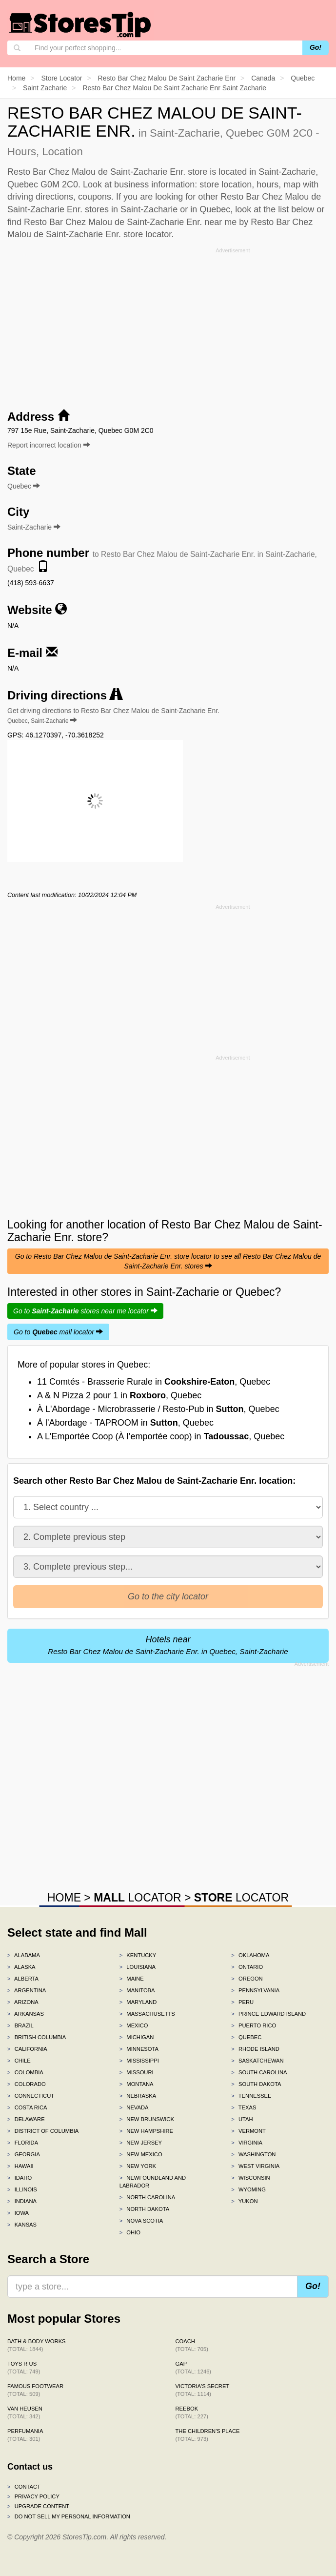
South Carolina (259, 2072)
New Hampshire (146, 2131)
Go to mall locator (58, 1332)
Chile (19, 2061)
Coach (192, 2345)
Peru (242, 2002)
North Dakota (144, 2209)
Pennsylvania (255, 1990)
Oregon (246, 1979)
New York (137, 2166)
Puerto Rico (253, 2025)
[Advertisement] (168, 325)
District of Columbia (43, 2131)
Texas (243, 2107)
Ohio (129, 2232)
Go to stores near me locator (85, 1311)
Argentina (26, 1990)
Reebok (192, 2412)
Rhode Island (255, 2049)
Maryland (138, 2002)
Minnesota (138, 2049)
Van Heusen (24, 2412)
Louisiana (137, 1967)
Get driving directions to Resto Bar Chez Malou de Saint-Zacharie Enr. (113, 715)
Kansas (22, 2225)
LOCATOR (137, 1897)
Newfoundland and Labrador (152, 2181)
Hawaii (20, 2166)
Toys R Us (23, 2367)
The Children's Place (208, 2435)
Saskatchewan (257, 2061)
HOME (64, 1897)
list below (296, 209)
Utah (242, 2119)
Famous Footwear (35, 2390)
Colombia (25, 2072)
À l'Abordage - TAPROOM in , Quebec (125, 1423)
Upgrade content (38, 2506)
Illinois (22, 2189)
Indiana (22, 2201)
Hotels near (168, 1645)
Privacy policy (33, 2496)
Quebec (246, 2037)
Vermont (248, 2131)
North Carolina (147, 2197)
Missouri (136, 2072)
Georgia (23, 2154)
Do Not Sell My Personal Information (68, 2516)
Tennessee (251, 2096)
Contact (23, 2487)
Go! (315, 47)
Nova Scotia (141, 2221)
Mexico (133, 2025)
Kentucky (138, 1955)
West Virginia (255, 2166)
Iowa (18, 2213)
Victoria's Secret (203, 2390)
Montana (136, 2084)
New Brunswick (146, 2119)
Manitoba (137, 1990)
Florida (22, 2143)
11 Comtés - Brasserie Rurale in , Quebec (153, 1382)
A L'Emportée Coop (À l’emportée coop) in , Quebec (160, 1436)
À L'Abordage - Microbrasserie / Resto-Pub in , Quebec (158, 1409)
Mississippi (139, 2061)
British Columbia (36, 2037)
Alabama (23, 1955)
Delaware (26, 2119)
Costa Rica (27, 2107)
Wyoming (248, 2189)
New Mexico (140, 2154)
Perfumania (25, 2435)
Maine (131, 1979)
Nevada (134, 2107)
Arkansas (25, 2014)
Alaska (21, 1967)
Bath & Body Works (36, 2345)
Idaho (19, 2178)
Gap (194, 2367)
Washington (253, 2154)
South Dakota (256, 2084)
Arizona (23, 2002)
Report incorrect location (48, 445)
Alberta (23, 1979)
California (27, 2049)
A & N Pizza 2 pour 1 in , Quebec (119, 1395)
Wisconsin (250, 2178)
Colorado (26, 2084)
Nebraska (138, 2096)
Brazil (20, 2025)
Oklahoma (250, 1955)
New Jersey (140, 2143)
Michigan (136, 2037)
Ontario (247, 1967)
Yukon (244, 2201)
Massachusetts (147, 2014)
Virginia (246, 2143)
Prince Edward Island (268, 2014)
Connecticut (30, 2096)
